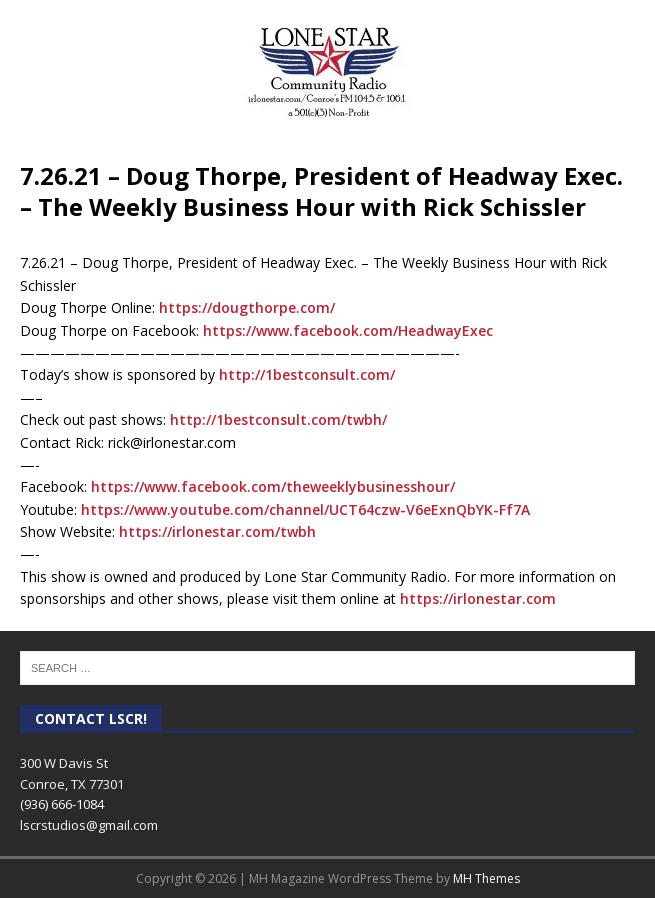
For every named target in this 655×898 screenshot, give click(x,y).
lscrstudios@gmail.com (89, 825)
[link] (348, 330)
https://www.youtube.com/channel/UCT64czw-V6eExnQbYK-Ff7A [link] (305, 509)
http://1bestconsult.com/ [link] (307, 374)
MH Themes (486, 878)
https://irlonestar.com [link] (478, 598)
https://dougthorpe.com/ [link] (247, 307)
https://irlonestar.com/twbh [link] (217, 531)
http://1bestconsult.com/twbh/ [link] (278, 419)
